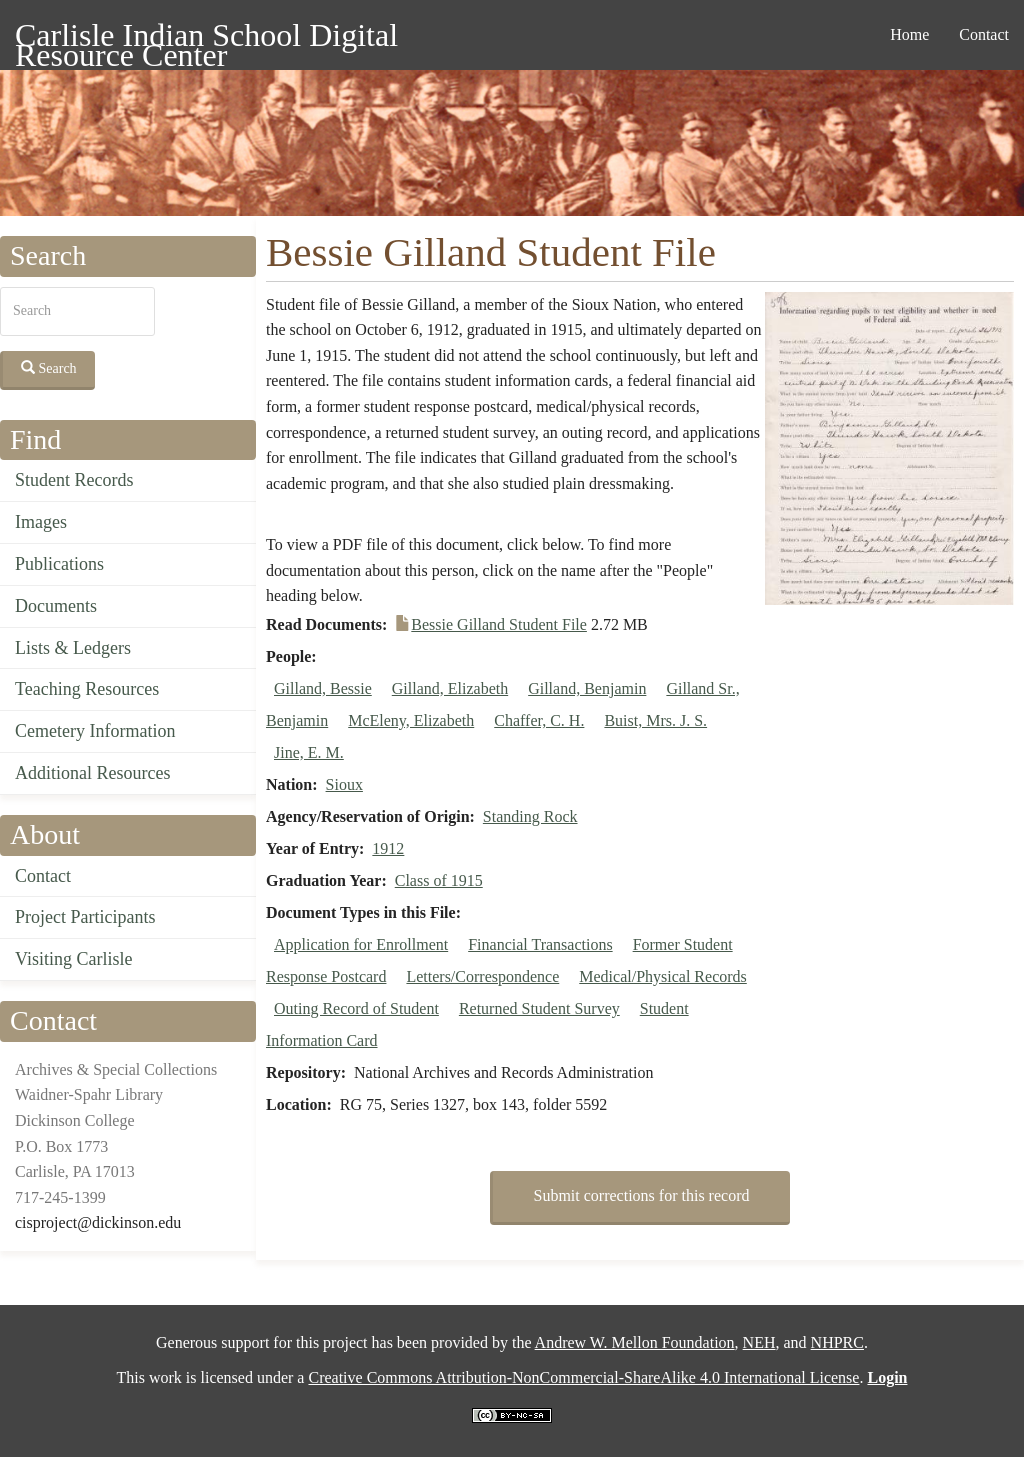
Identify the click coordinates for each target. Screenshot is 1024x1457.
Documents (56, 606)
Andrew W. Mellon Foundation (635, 1342)
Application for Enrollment (361, 944)
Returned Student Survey (539, 1008)
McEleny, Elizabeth (411, 720)
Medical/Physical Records (663, 976)
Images (41, 522)
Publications (59, 564)
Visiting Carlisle (73, 959)
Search (49, 368)
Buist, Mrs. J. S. (655, 720)
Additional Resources (92, 773)
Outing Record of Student (356, 1008)
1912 (388, 848)
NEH (759, 1342)
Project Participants (85, 917)
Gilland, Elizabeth (450, 688)
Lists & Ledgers (73, 648)
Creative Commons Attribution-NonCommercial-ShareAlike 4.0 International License (583, 1377)
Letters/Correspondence (482, 976)
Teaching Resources (87, 689)
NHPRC (837, 1342)
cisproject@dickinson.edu (98, 1222)
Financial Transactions (540, 944)
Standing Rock (530, 816)
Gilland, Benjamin (587, 688)
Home (909, 34)
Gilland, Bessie (323, 688)
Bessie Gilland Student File (499, 624)
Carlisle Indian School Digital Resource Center (206, 38)
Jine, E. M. (309, 752)
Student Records (74, 480)
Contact (984, 34)
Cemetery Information (95, 731)
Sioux (344, 784)
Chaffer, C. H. (539, 720)
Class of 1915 (439, 880)
